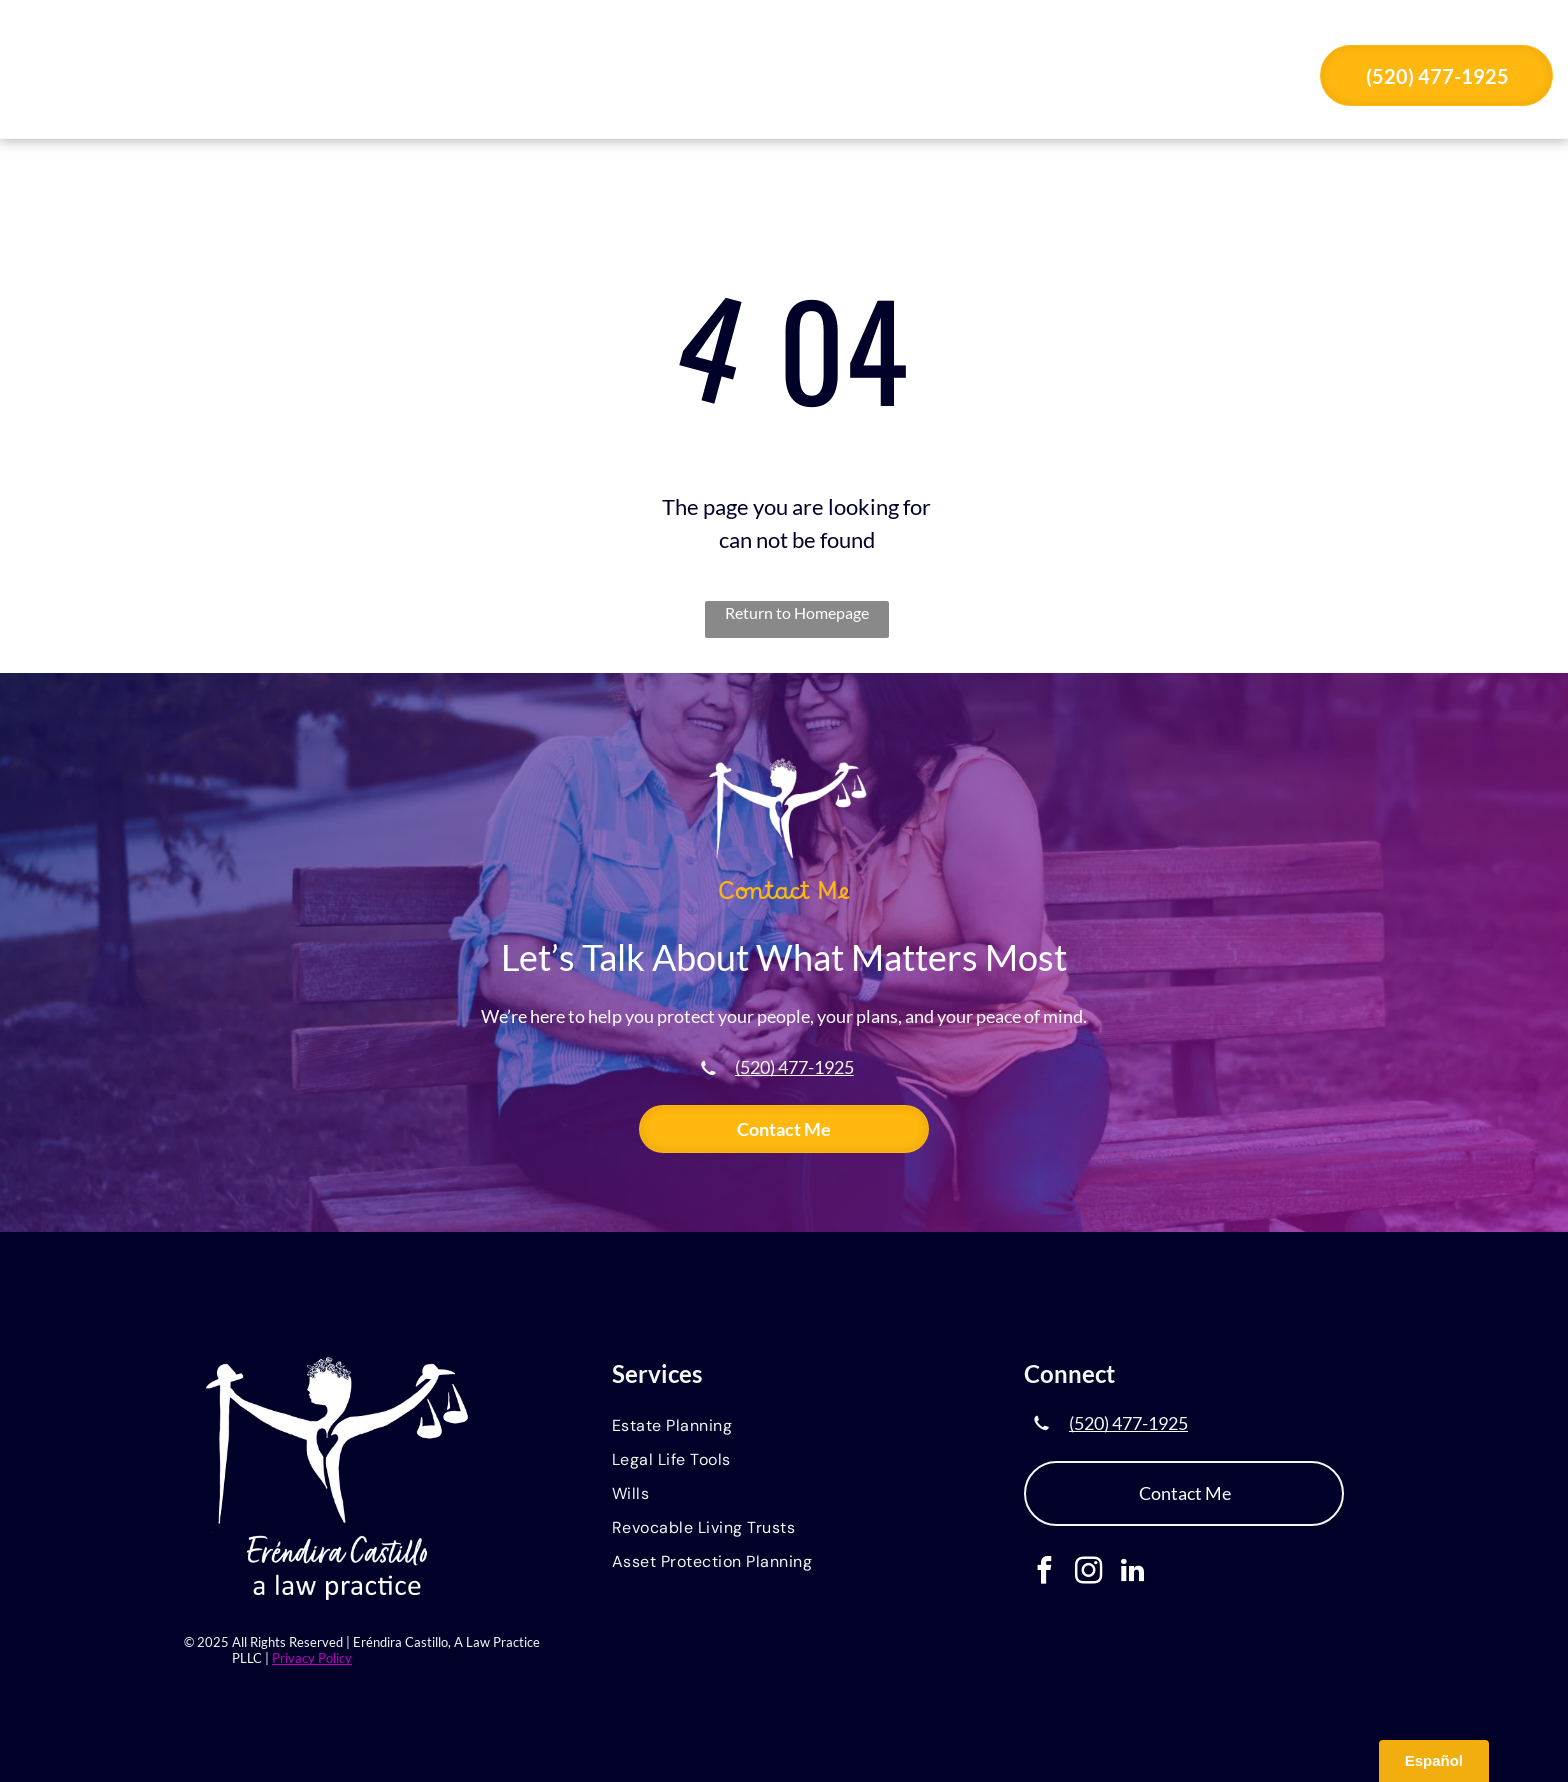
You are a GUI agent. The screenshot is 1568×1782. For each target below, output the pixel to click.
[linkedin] (1132, 1573)
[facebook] (1044, 1573)
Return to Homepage (797, 612)
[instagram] (1088, 1573)
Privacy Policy (312, 1658)
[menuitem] (579, 78)
